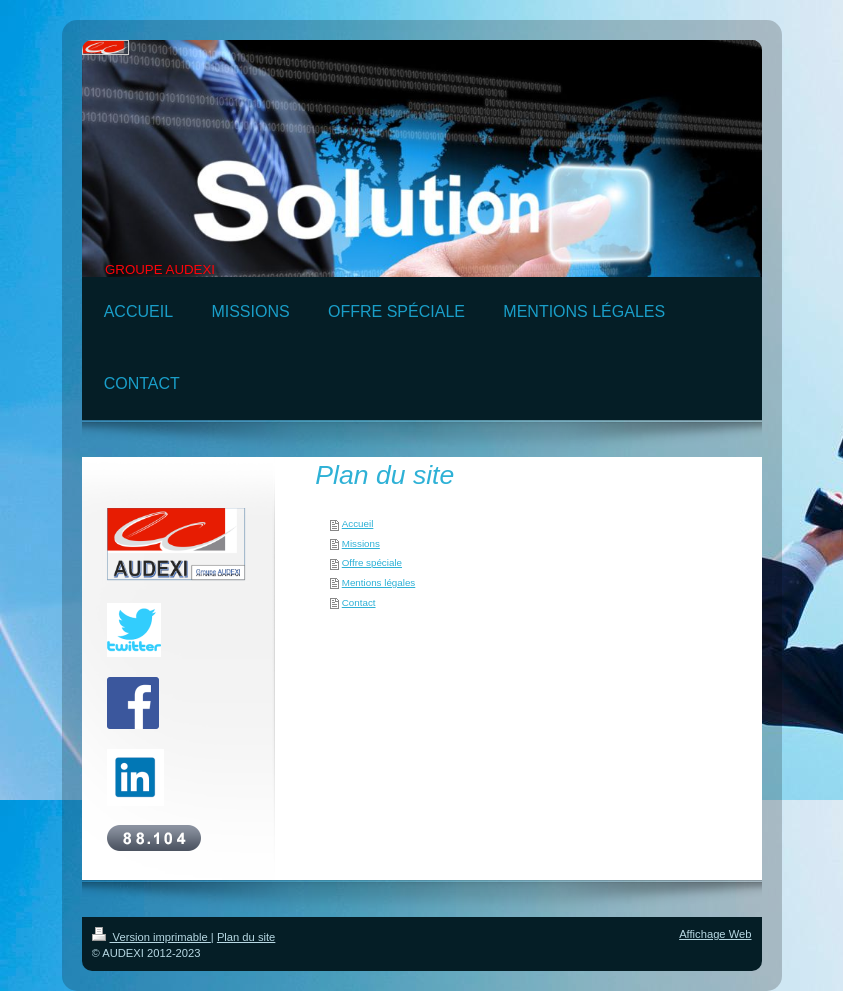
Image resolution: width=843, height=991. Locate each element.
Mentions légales (379, 582)
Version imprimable (151, 937)
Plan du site (246, 937)
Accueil (358, 523)
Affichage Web (715, 934)
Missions (361, 543)
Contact (359, 602)
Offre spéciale (372, 562)
